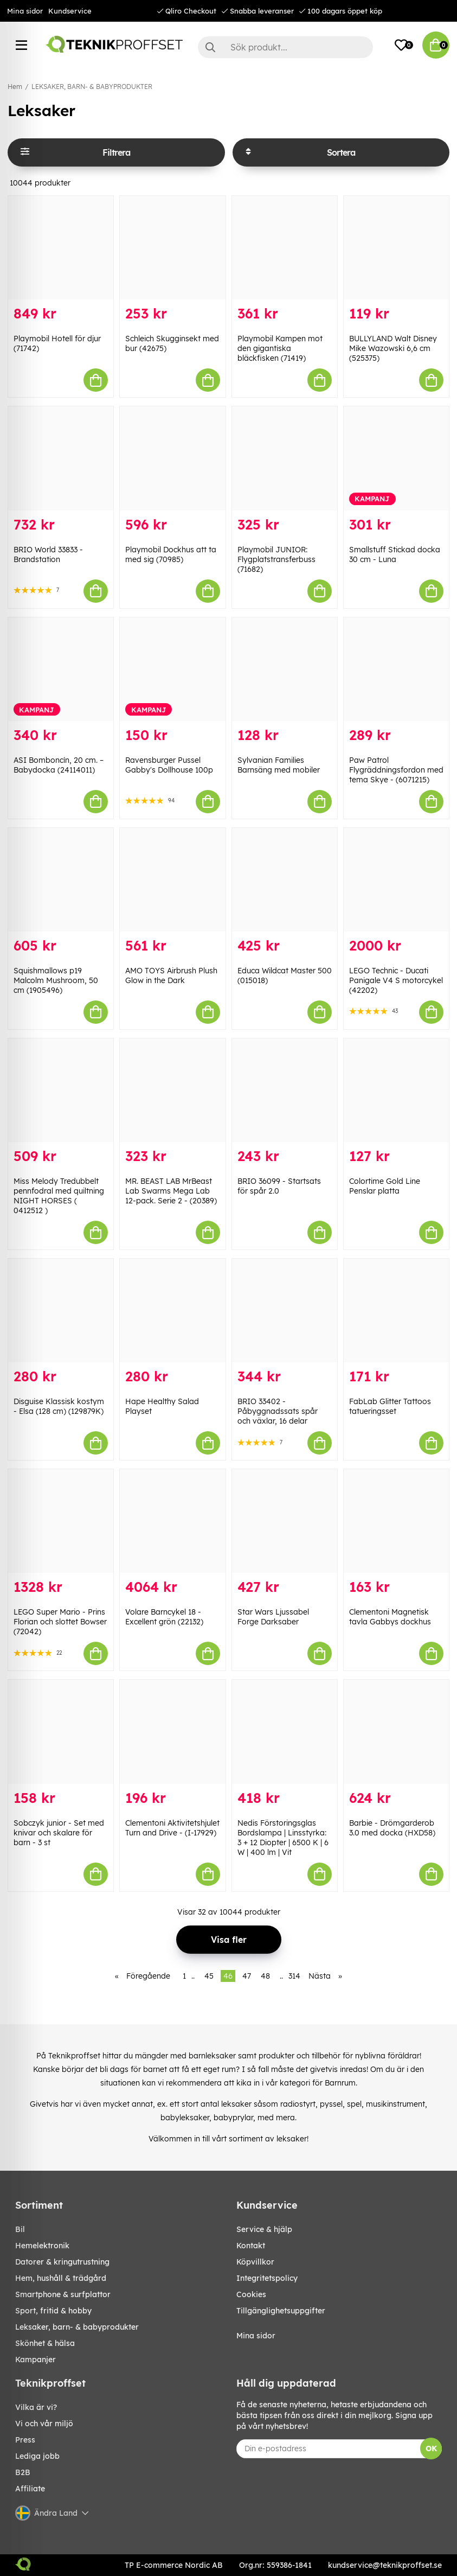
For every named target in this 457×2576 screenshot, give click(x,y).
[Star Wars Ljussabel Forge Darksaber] (285, 1521)
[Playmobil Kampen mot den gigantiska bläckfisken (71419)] (285, 247)
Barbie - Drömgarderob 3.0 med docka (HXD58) (392, 1828)
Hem (15, 86)
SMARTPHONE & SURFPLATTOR (63, 2294)
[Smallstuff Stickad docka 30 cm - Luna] (396, 458)
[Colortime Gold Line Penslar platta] (396, 1090)
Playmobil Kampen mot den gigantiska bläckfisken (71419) (280, 348)
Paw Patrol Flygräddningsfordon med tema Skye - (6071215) (396, 770)
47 (246, 1976)
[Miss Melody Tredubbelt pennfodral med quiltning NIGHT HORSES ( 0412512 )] (61, 1090)
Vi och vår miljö (44, 2423)
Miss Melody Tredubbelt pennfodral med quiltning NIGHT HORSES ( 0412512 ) (59, 1195)
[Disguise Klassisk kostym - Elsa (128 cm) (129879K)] (61, 1310)
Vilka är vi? (36, 2407)
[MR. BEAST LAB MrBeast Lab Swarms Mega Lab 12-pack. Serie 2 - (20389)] (172, 1090)
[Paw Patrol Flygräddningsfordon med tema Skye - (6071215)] (396, 669)
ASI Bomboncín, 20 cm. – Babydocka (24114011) (59, 765)
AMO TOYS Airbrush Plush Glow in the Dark (171, 975)
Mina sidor (25, 11)
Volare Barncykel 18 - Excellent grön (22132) (164, 1617)
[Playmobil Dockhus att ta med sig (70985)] (172, 458)
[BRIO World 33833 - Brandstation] (61, 458)
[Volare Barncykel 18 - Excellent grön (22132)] (172, 1521)
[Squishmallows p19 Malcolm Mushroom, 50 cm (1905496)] (61, 880)
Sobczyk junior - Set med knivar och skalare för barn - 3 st (59, 1832)
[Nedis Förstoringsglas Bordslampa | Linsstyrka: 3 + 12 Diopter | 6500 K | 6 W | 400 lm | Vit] (285, 1731)
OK (431, 2448)
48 (265, 1976)
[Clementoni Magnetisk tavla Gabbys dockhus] (396, 1521)
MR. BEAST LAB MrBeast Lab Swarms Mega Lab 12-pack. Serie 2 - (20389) (171, 1191)
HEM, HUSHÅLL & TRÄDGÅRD (60, 2278)
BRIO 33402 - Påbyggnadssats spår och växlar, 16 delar (277, 1411)
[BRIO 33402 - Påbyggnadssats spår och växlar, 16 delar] (285, 1310)
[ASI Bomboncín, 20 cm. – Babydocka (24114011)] (61, 669)
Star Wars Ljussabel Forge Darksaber (273, 1617)
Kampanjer (35, 2359)
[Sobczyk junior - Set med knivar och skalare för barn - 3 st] (61, 1731)
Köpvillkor (255, 2262)
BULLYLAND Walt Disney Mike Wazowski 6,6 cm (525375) (393, 348)
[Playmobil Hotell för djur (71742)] (61, 247)
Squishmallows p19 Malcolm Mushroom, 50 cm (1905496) (56, 980)
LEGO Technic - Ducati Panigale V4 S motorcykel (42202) (396, 980)
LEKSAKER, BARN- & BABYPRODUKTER (91, 86)
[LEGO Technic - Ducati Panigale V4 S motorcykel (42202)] (396, 880)
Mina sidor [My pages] (255, 2336)
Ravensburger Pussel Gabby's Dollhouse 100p (169, 765)
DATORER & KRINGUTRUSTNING (62, 2262)
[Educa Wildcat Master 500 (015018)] (285, 880)
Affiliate (30, 2489)
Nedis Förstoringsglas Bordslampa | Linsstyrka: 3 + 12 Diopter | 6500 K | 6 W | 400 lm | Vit (283, 1837)
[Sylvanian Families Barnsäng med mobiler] (285, 669)
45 (209, 1976)
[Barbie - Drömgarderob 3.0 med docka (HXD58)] (396, 1731)
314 (294, 1976)
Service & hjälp (264, 2229)
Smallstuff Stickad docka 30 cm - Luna (394, 554)
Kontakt (250, 2245)
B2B (22, 2472)
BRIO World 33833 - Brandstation (48, 554)
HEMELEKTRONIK (42, 2245)
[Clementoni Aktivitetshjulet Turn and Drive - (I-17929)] (172, 1731)
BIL (20, 2229)
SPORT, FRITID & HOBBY (53, 2311)
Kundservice (70, 11)
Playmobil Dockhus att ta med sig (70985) (170, 554)
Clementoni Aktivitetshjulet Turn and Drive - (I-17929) (172, 1828)
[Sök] (285, 47)
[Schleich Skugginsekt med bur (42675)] (172, 247)
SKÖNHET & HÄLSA (45, 2343)
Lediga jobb (37, 2456)
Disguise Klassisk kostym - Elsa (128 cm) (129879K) (59, 1406)
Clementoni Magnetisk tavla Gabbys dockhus (390, 1617)
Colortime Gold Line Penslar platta (384, 1186)
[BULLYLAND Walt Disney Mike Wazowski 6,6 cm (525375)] (396, 247)
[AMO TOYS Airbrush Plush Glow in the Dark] (172, 880)
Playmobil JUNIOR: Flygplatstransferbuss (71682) (276, 559)
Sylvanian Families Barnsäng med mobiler (278, 765)
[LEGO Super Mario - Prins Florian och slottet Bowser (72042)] (61, 1521)
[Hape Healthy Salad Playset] (172, 1310)
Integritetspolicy (267, 2278)
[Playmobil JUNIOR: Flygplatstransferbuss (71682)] (285, 458)
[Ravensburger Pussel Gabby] (172, 669)
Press (25, 2440)
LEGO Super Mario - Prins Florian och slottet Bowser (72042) (60, 1621)
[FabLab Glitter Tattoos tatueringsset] (396, 1310)
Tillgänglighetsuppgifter (280, 2311)
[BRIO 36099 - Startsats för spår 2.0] (285, 1090)
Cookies (251, 2294)
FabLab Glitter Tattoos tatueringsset (390, 1406)
